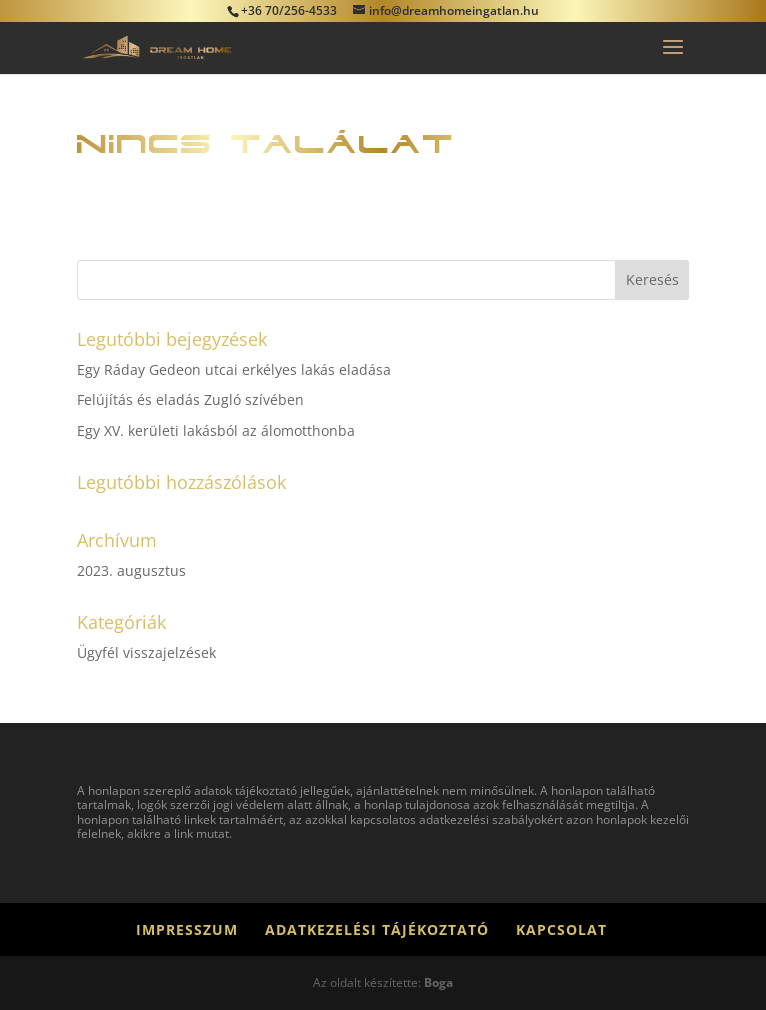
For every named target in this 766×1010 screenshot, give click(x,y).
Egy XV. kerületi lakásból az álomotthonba (216, 430)
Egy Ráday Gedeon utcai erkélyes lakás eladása (234, 369)
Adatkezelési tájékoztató (377, 929)
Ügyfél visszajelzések (146, 652)
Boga (438, 982)
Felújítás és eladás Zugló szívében (190, 399)
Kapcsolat (561, 929)
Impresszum (187, 929)
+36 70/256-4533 (289, 10)
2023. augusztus (131, 570)
